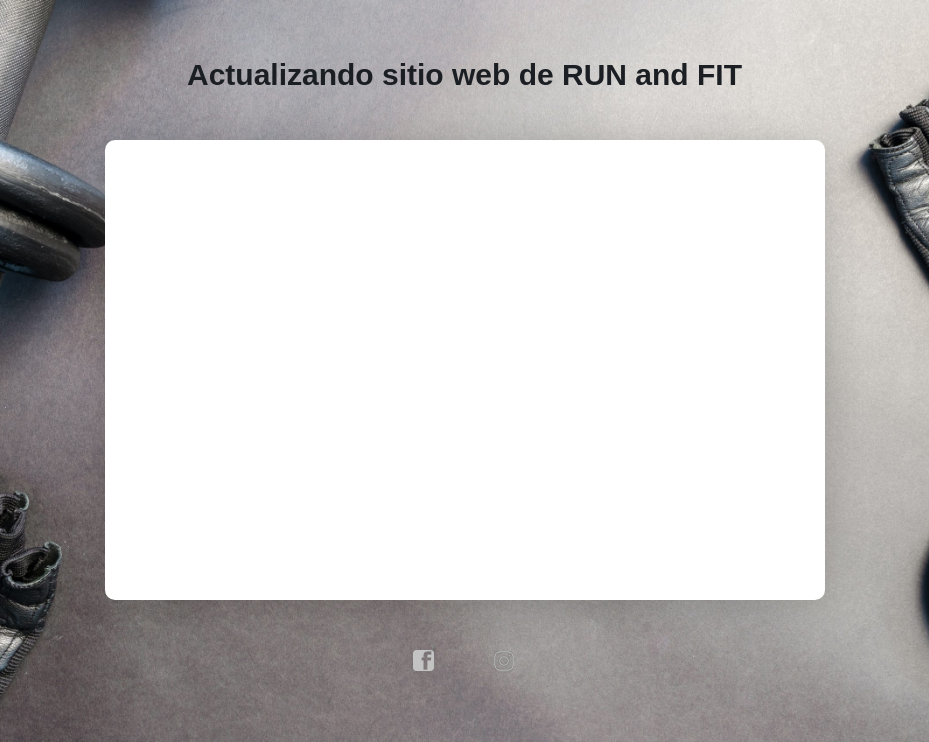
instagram (505, 661)
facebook (424, 661)
